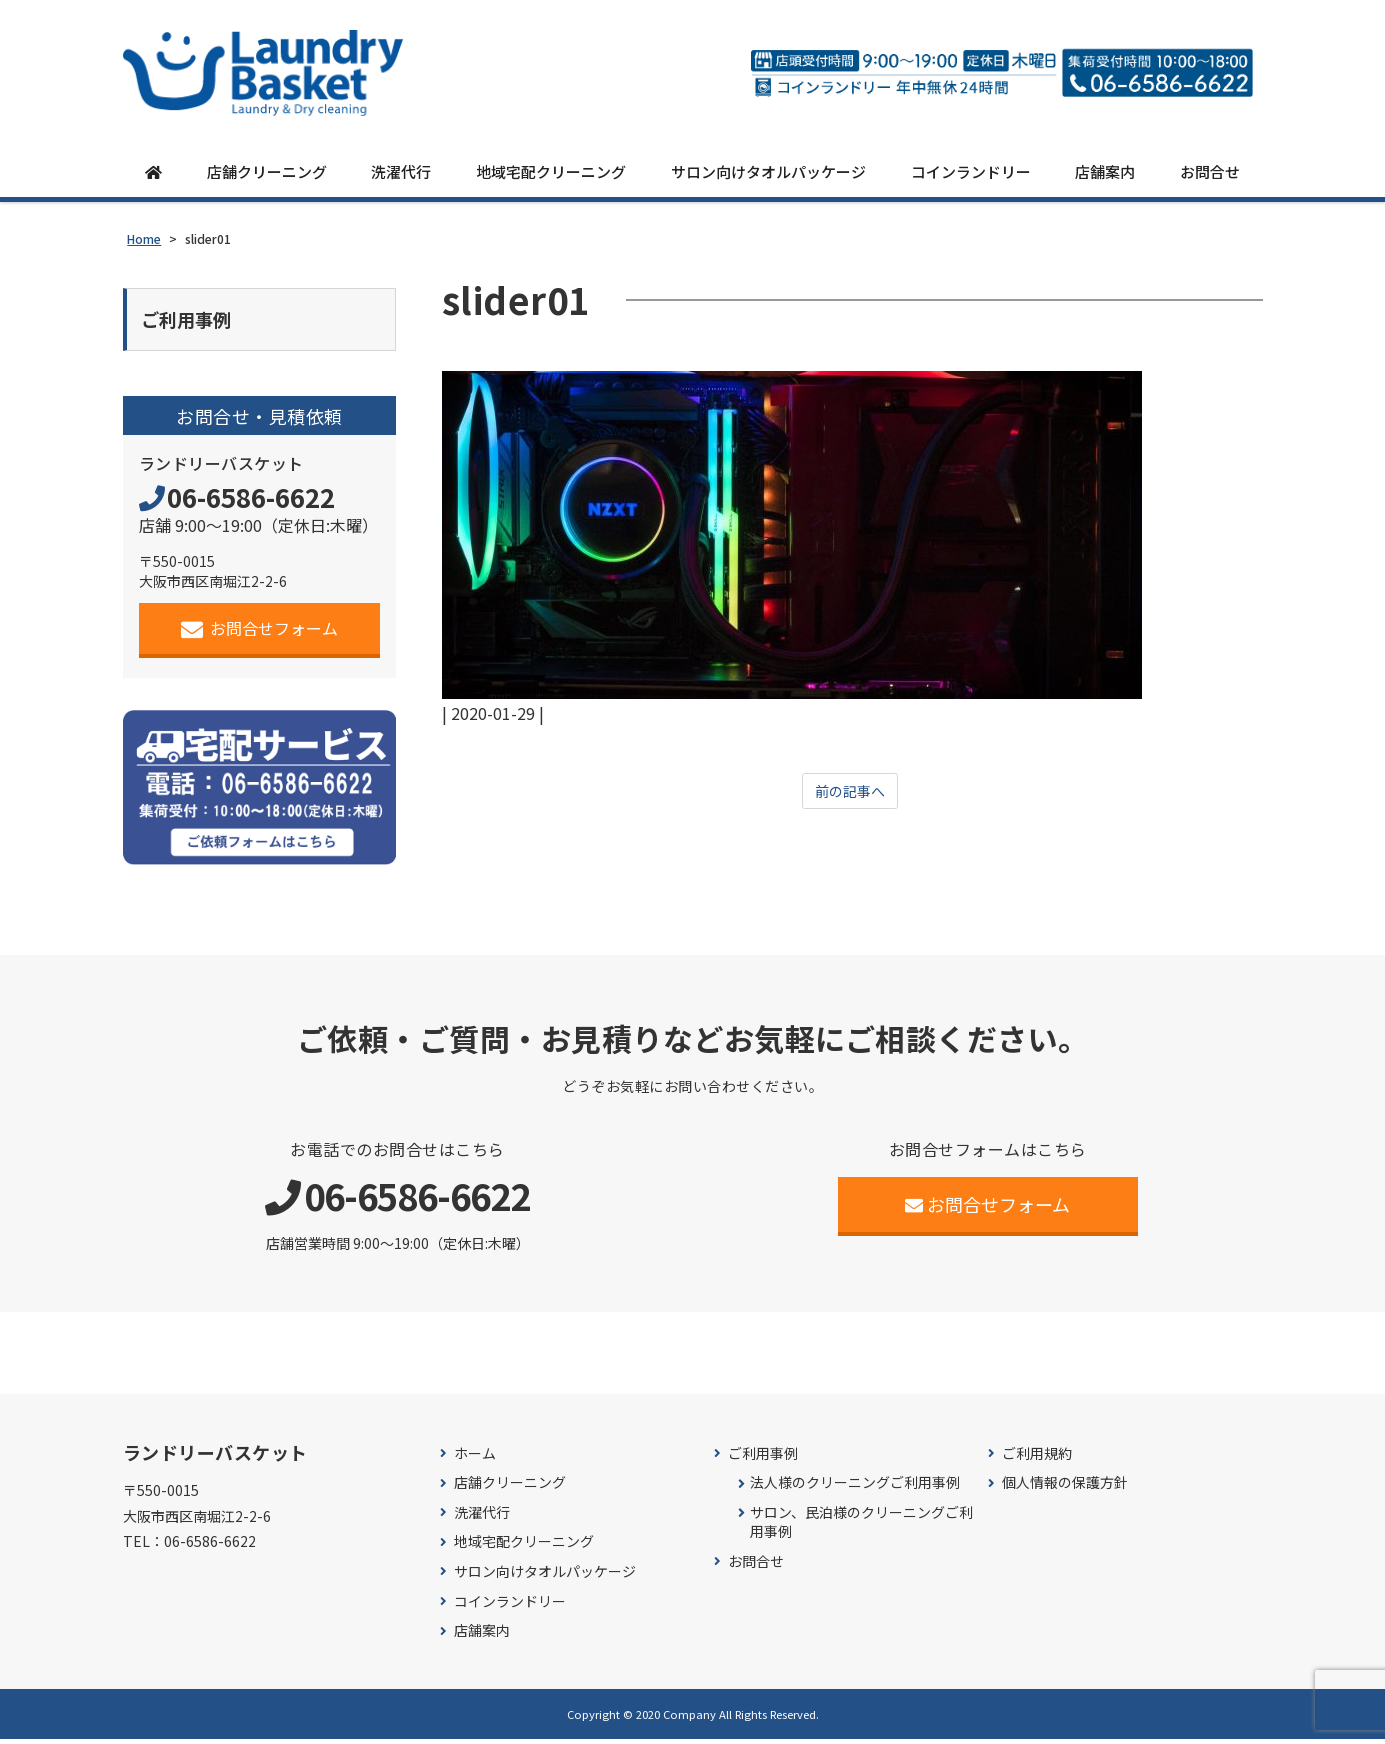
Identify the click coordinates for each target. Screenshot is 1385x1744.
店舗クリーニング (267, 172)
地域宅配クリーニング (551, 172)
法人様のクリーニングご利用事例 (855, 1487)
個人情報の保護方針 (1065, 1487)
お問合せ (1210, 172)
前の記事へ (850, 793)
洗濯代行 (401, 172)
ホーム (475, 1458)
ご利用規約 (1037, 1458)
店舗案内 (1105, 172)
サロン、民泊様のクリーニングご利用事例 (861, 1527)
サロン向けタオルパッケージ (768, 172)
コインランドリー (971, 172)
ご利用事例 (763, 1458)
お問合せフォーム (259, 633)
